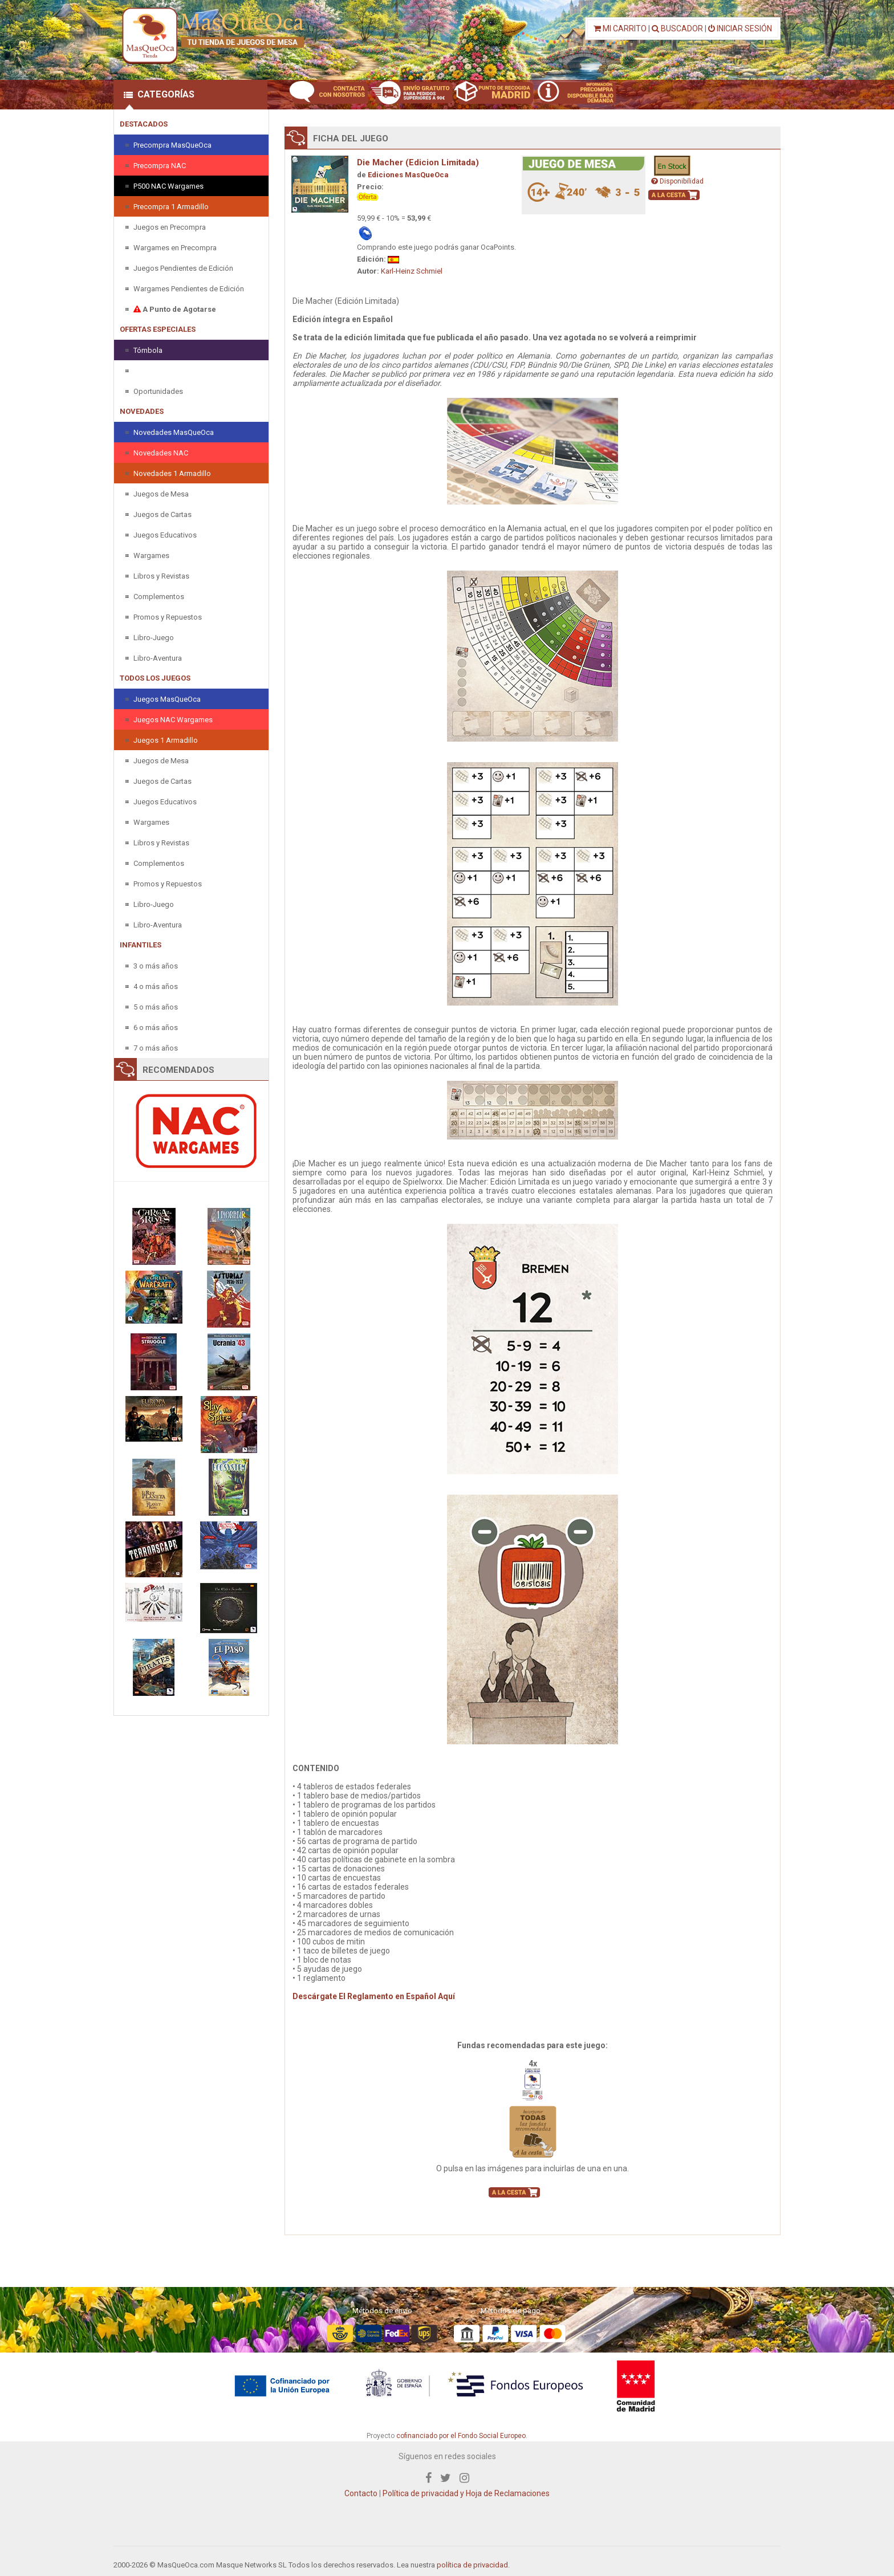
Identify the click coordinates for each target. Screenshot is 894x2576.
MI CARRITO (620, 28)
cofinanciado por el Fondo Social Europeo (461, 2436)
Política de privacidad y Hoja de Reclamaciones (466, 2493)
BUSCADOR (677, 28)
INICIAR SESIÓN (740, 28)
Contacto (360, 2493)
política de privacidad (472, 2565)
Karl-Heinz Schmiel (411, 271)
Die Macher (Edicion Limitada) (418, 162)
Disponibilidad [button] (677, 181)
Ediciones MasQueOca (408, 174)
